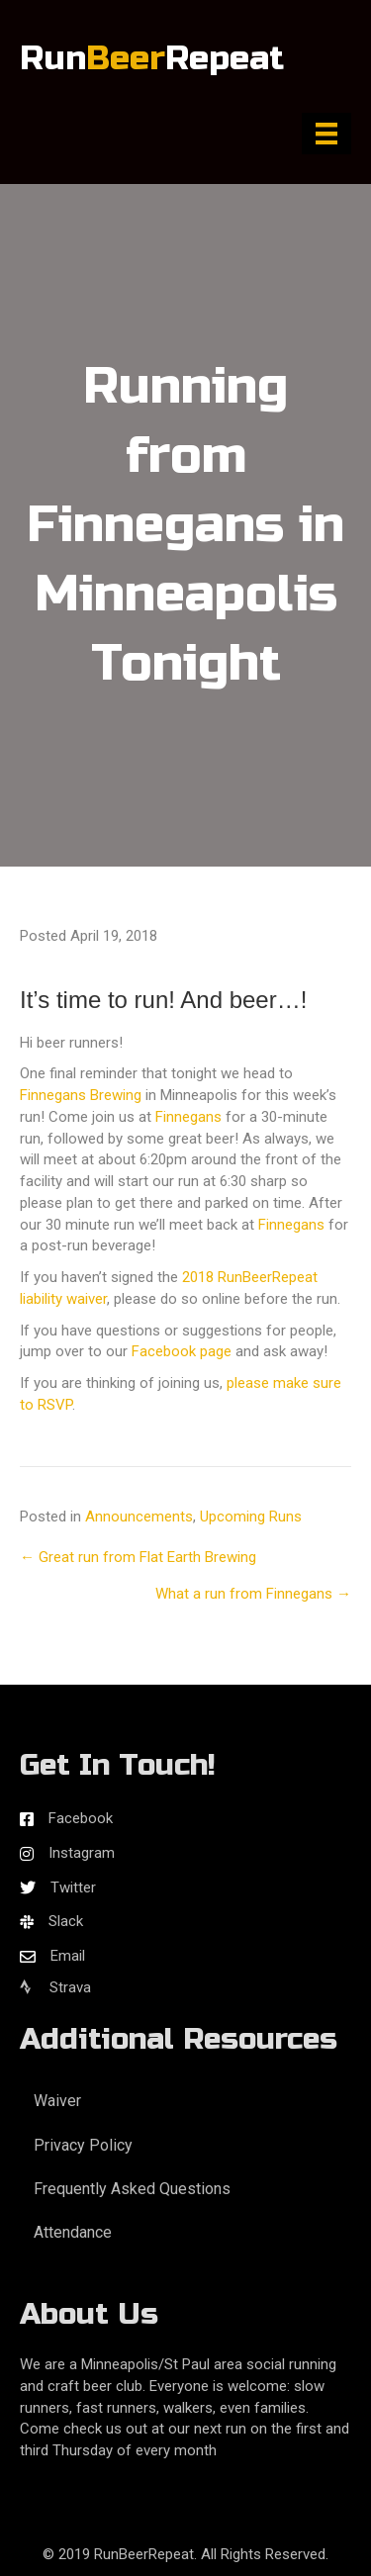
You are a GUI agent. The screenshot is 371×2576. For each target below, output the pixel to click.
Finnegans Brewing (80, 1095)
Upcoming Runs (251, 1516)
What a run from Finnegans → (253, 1594)
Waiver (57, 2100)
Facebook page (182, 1351)
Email (67, 1956)
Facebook (80, 1818)
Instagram (81, 1853)
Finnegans (188, 1117)
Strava (55, 1987)
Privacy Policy (83, 2145)
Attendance (73, 2232)
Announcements (139, 1516)
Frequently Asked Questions (132, 2188)
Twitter (73, 1887)
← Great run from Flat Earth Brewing (138, 1557)
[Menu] (326, 133)
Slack (65, 1921)
